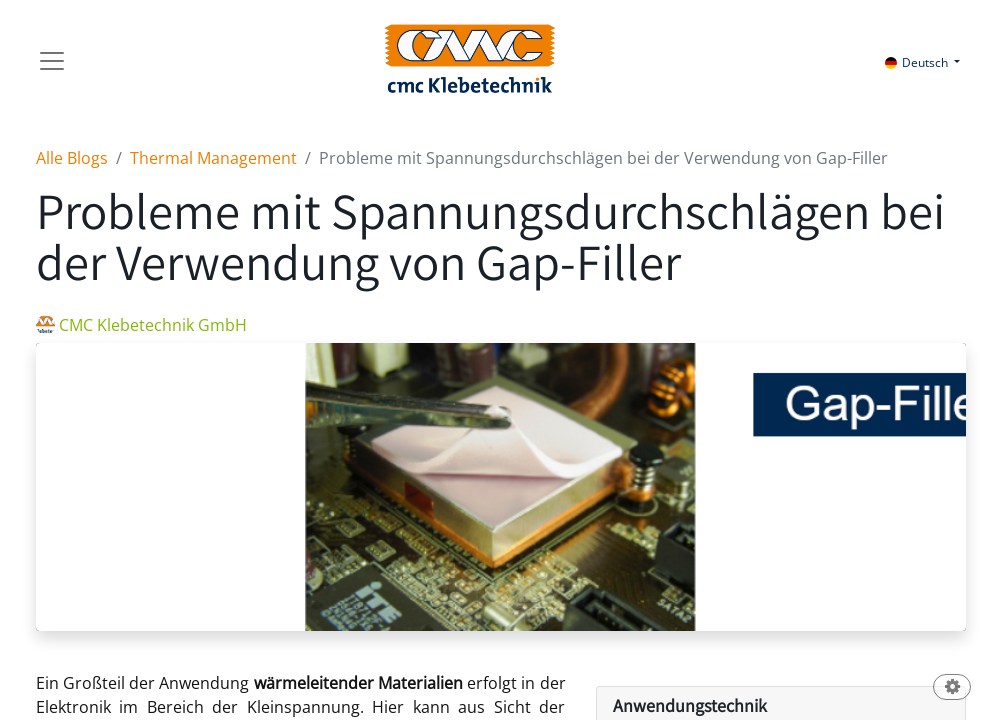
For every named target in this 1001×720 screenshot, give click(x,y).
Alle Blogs (72, 158)
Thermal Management (213, 158)
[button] (952, 688)
